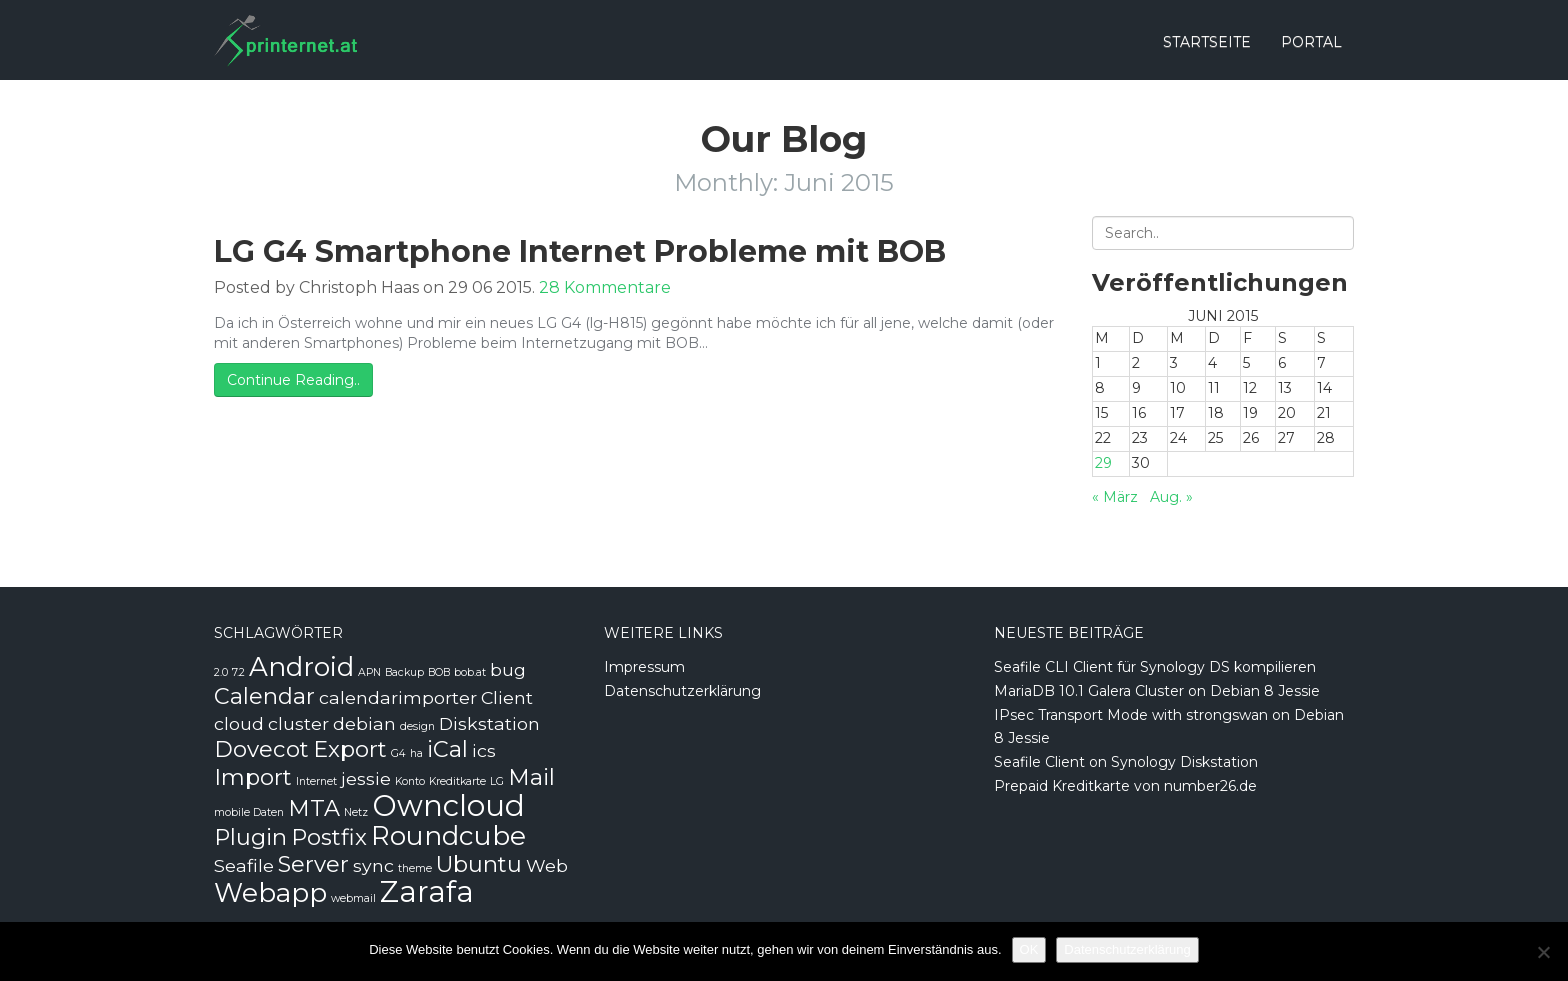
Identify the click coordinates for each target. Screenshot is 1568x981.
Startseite (1207, 42)
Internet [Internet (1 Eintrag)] (316, 781)
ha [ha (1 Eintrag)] (416, 753)
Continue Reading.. (293, 380)
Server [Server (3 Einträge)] (313, 864)
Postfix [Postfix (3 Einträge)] (329, 837)
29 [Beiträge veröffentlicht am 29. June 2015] (1103, 463)
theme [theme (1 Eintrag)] (415, 868)
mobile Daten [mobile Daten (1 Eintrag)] (249, 812)
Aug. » (1171, 497)
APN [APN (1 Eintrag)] (369, 672)
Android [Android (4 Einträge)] (301, 667)
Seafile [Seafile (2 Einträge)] (244, 865)
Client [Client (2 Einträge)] (507, 697)
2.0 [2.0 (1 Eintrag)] (221, 672)
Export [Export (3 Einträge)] (350, 749)
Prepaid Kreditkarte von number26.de (1125, 786)
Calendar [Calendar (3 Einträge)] (264, 696)
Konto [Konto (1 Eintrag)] (410, 781)
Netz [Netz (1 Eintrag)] (356, 812)
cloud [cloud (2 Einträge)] (239, 723)
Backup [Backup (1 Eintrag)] (404, 672)
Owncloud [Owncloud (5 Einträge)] (448, 805)
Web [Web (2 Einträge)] (547, 865)
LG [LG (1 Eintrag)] (497, 781)
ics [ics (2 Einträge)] (484, 750)
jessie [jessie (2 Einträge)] (366, 778)
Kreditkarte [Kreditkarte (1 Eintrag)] (457, 781)
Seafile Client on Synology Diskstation (1126, 762)
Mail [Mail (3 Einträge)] (531, 777)
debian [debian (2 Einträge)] (364, 723)
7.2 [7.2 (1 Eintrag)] (238, 672)
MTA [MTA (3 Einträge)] (314, 808)
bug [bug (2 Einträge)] (508, 669)
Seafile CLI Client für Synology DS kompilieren (1155, 667)
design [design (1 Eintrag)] (417, 726)
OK (1029, 949)
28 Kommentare (605, 287)
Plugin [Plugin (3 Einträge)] (250, 837)
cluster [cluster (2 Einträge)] (298, 723)
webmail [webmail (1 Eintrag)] (353, 898)
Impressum (644, 667)
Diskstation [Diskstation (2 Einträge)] (489, 723)
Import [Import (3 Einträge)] (253, 777)
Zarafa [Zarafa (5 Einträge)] (427, 891)
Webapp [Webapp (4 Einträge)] (270, 893)
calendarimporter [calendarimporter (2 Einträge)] (398, 697)
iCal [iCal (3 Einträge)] (447, 749)
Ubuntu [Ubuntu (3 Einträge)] (479, 864)
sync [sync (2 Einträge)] (373, 865)
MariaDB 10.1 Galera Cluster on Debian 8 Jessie (1157, 691)
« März (1115, 497)
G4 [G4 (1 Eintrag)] (398, 753)
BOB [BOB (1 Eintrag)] (439, 672)
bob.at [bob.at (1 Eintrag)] (470, 672)
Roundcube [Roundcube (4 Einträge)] (448, 836)
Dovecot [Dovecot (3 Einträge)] (261, 749)
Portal (1311, 42)
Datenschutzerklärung (682, 691)
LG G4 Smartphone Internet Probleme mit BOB (580, 251)
